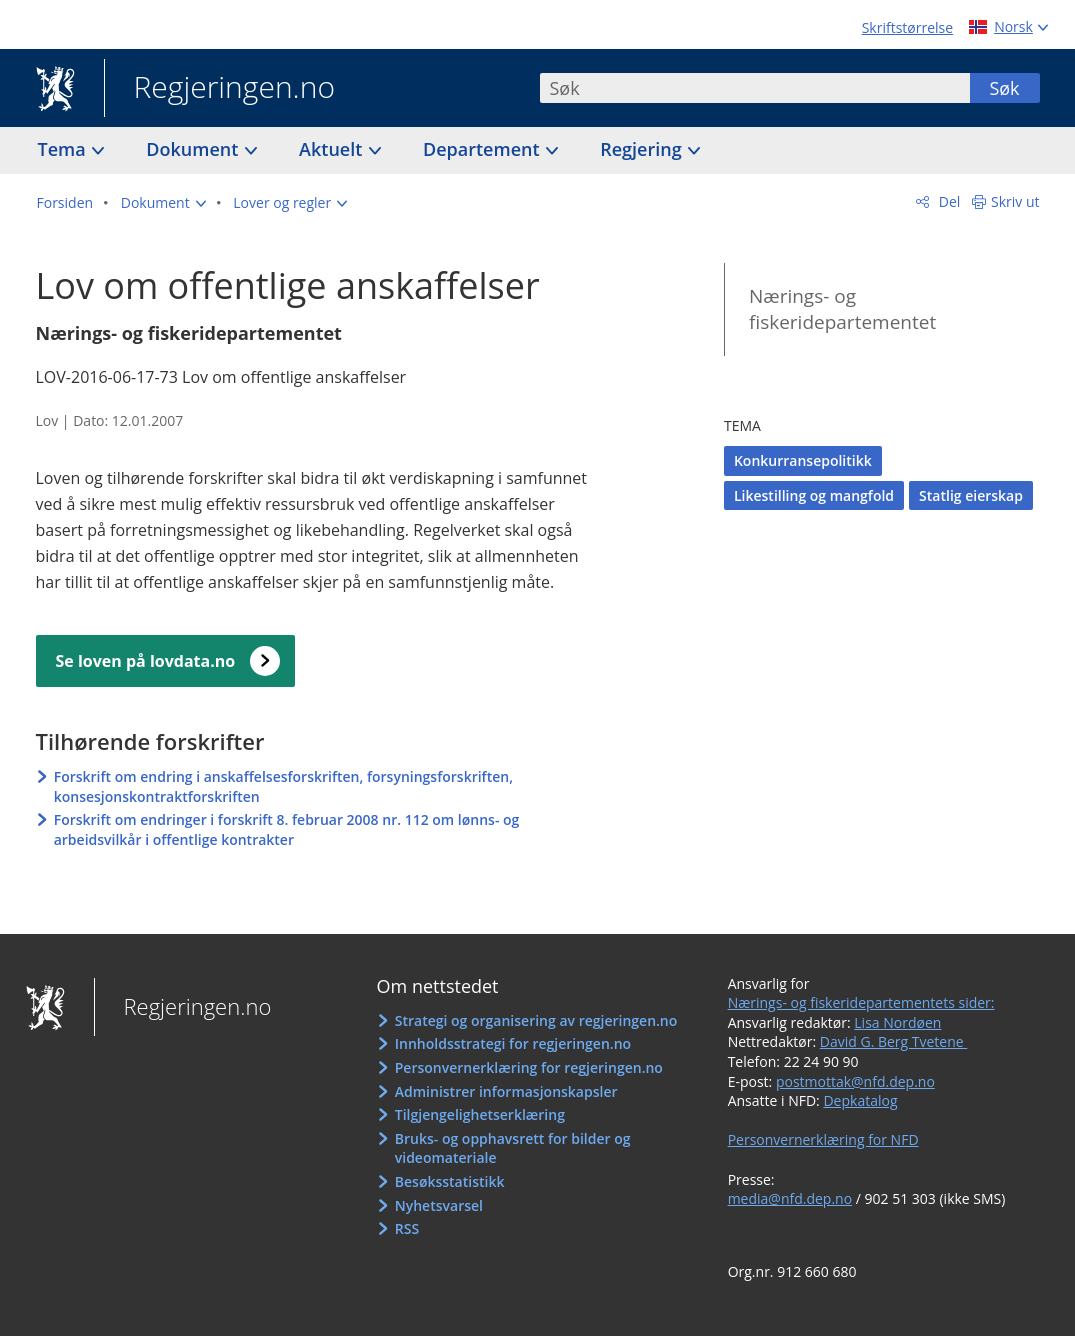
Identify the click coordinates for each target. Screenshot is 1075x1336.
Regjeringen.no (220, 89)
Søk (1004, 88)
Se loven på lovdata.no (146, 661)
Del (947, 201)
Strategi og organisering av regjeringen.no (536, 1020)
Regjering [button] (643, 149)
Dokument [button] (194, 149)
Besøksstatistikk (450, 1181)
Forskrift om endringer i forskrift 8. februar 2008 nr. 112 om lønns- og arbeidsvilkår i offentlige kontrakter (287, 829)
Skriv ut (1015, 201)
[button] (163, 203)
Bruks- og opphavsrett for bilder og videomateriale (513, 1148)
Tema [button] (64, 149)
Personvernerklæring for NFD (823, 1139)
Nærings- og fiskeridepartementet (842, 309)
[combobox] (755, 88)
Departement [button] (483, 149)
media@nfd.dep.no (790, 1198)
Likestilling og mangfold (814, 495)
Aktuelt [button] (333, 149)
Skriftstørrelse (907, 27)
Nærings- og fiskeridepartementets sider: (861, 1002)
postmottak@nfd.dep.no (855, 1081)
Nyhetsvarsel (439, 1205)
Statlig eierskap (971, 495)
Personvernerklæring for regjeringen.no (529, 1067)
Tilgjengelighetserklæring (480, 1114)
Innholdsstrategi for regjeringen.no (513, 1043)
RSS (407, 1228)
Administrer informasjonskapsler (506, 1091)
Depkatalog (860, 1100)
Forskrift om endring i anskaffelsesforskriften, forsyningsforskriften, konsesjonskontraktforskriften (283, 786)
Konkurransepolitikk (803, 460)
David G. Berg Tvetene (894, 1041)
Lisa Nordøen (897, 1022)
